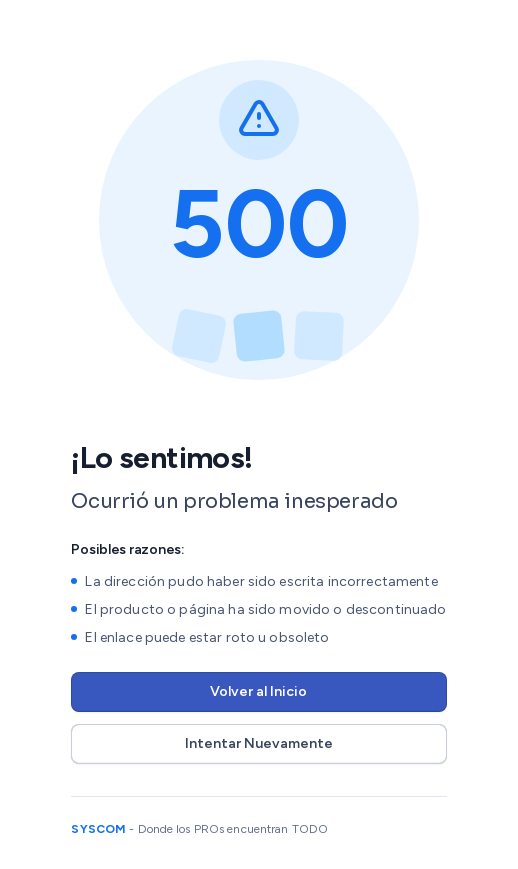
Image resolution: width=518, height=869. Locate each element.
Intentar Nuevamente (259, 743)
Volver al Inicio (258, 691)
